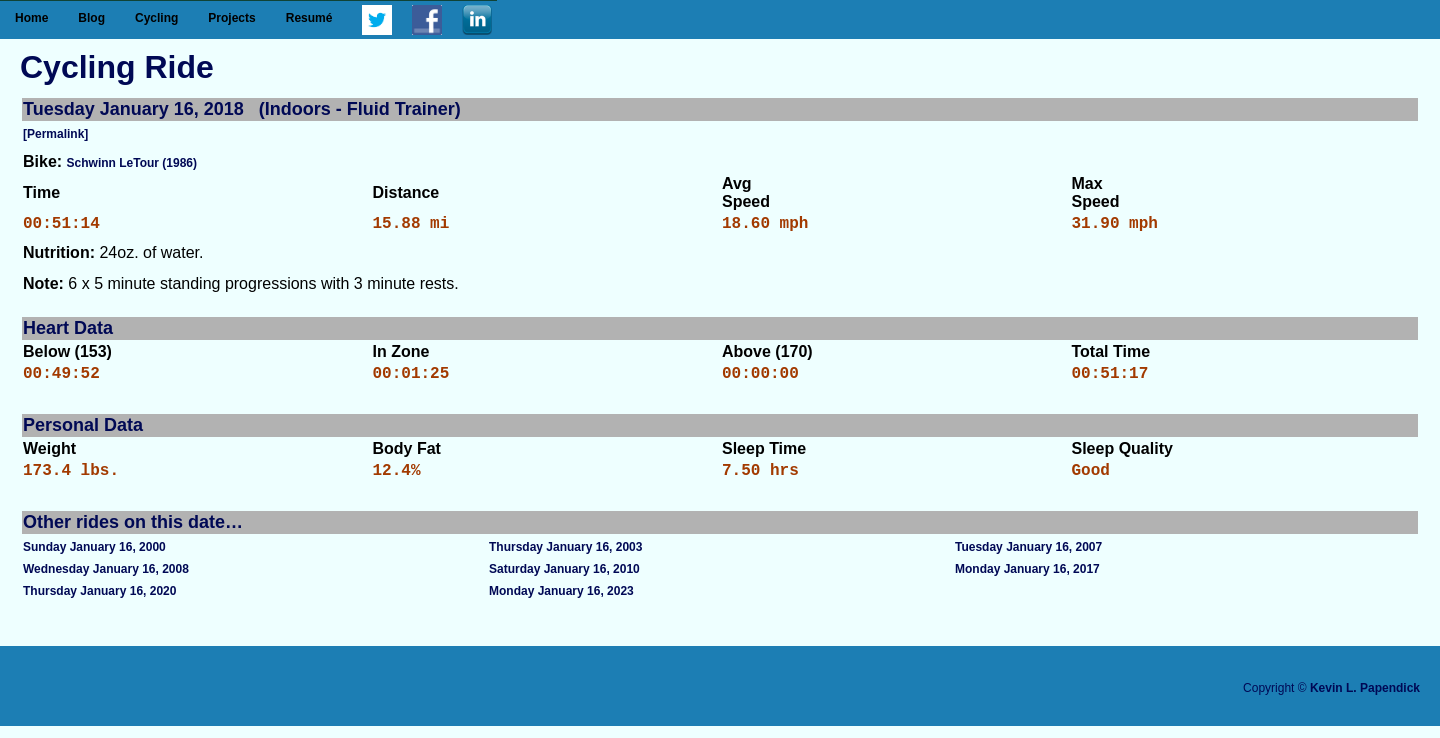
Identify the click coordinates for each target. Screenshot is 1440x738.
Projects (231, 18)
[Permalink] (55, 134)
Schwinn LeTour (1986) (132, 163)
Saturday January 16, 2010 (564, 581)
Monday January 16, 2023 (561, 603)
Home (31, 18)
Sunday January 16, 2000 (94, 559)
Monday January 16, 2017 (1027, 581)
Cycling (156, 18)
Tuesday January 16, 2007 (1028, 559)
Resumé (309, 18)
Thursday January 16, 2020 (99, 603)
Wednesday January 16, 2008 (106, 581)
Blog (91, 18)
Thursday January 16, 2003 (565, 559)
